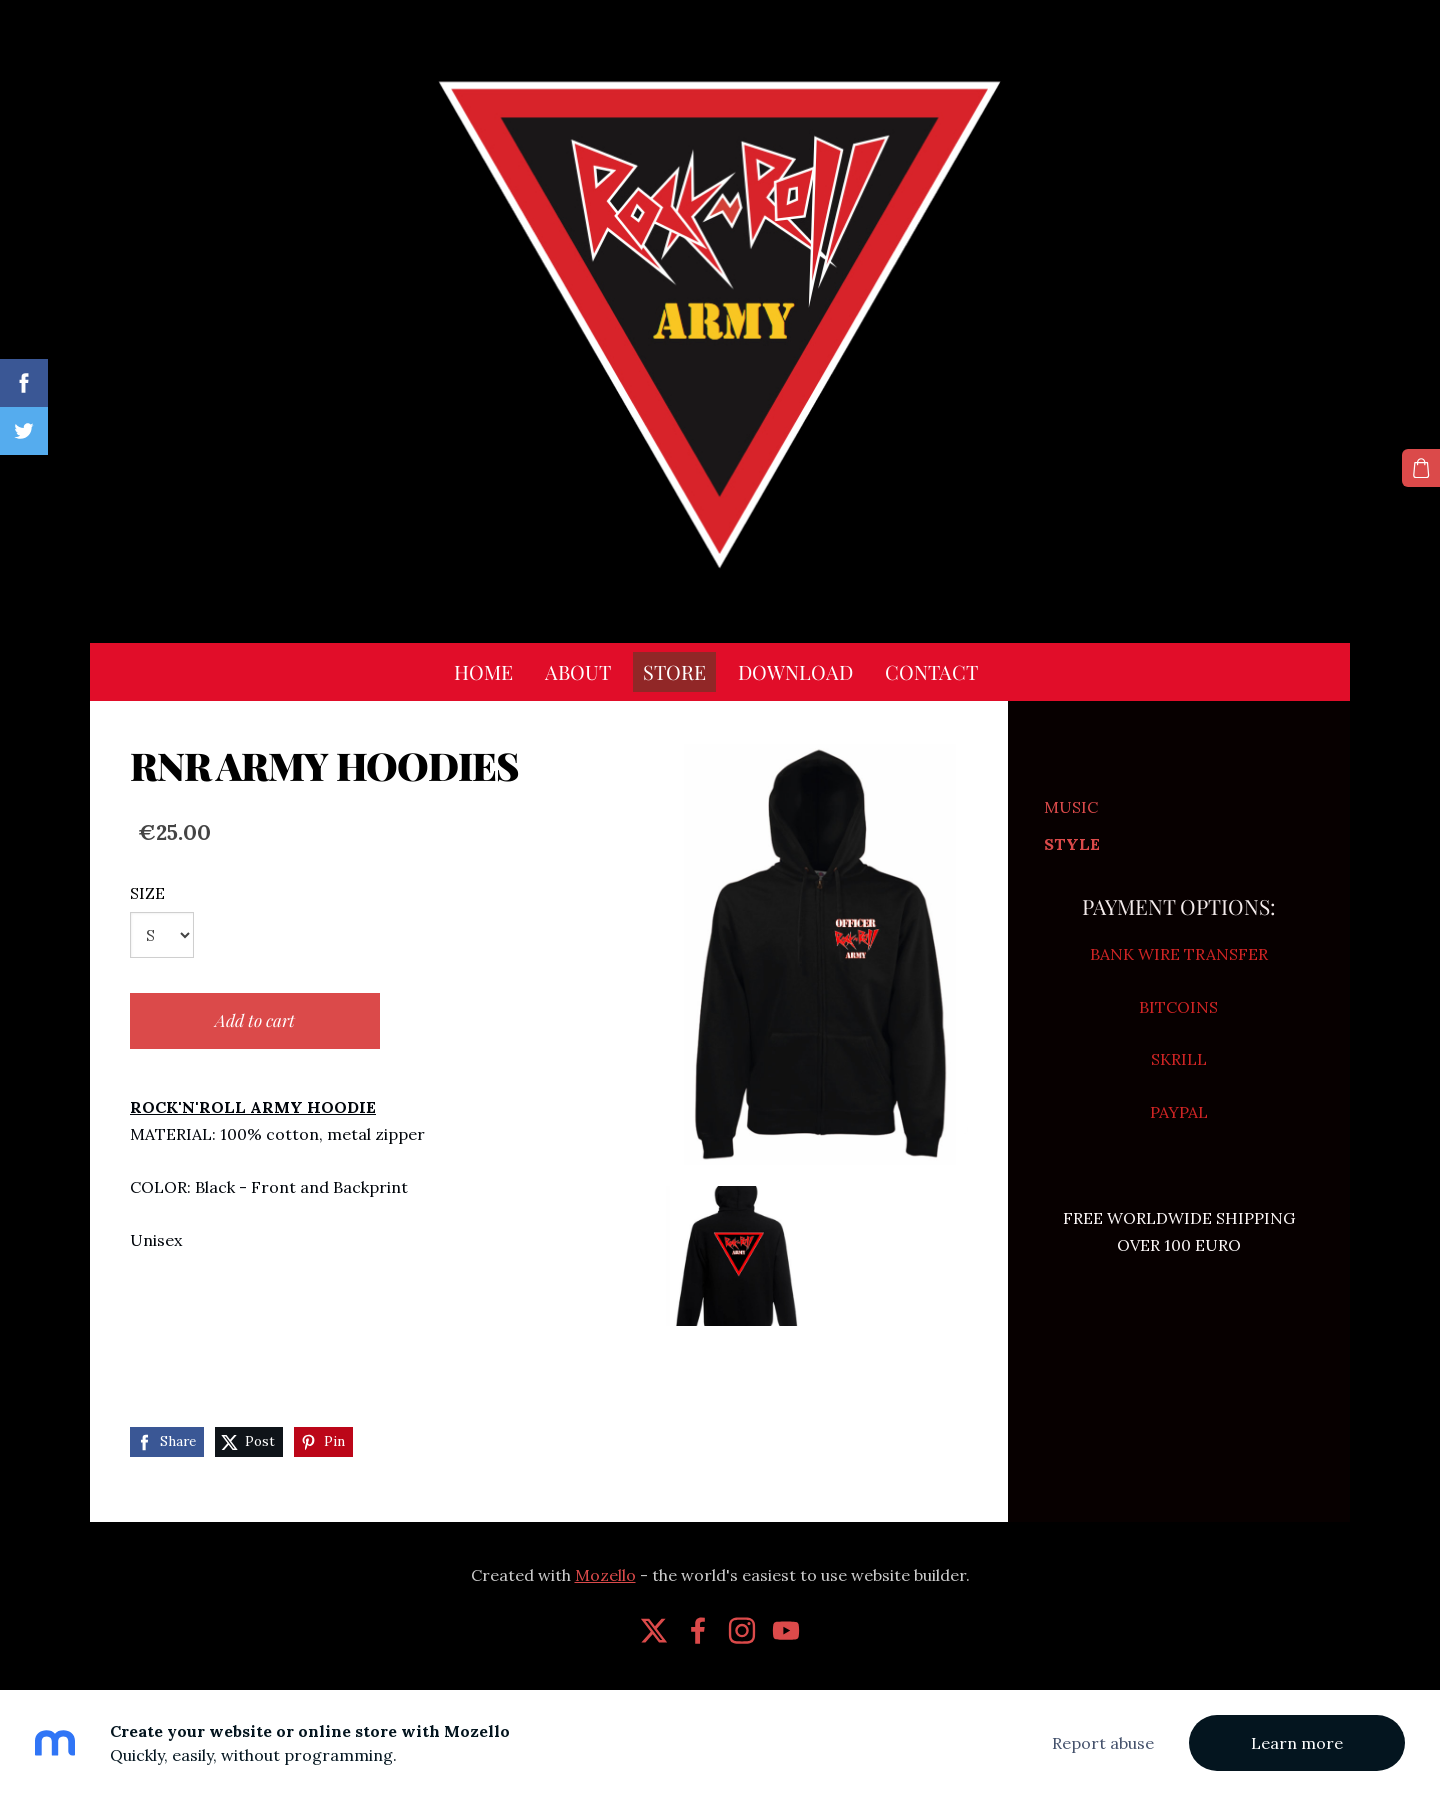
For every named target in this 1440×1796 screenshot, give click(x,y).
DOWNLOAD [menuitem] (795, 671)
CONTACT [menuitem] (931, 671)
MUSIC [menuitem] (1071, 807)
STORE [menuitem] (674, 671)
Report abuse (1103, 1743)
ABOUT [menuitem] (578, 671)
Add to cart (255, 1020)
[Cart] (1421, 468)
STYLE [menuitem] (1072, 844)
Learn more (1297, 1743)
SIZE (147, 893)
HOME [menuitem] (483, 671)
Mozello (605, 1575)
